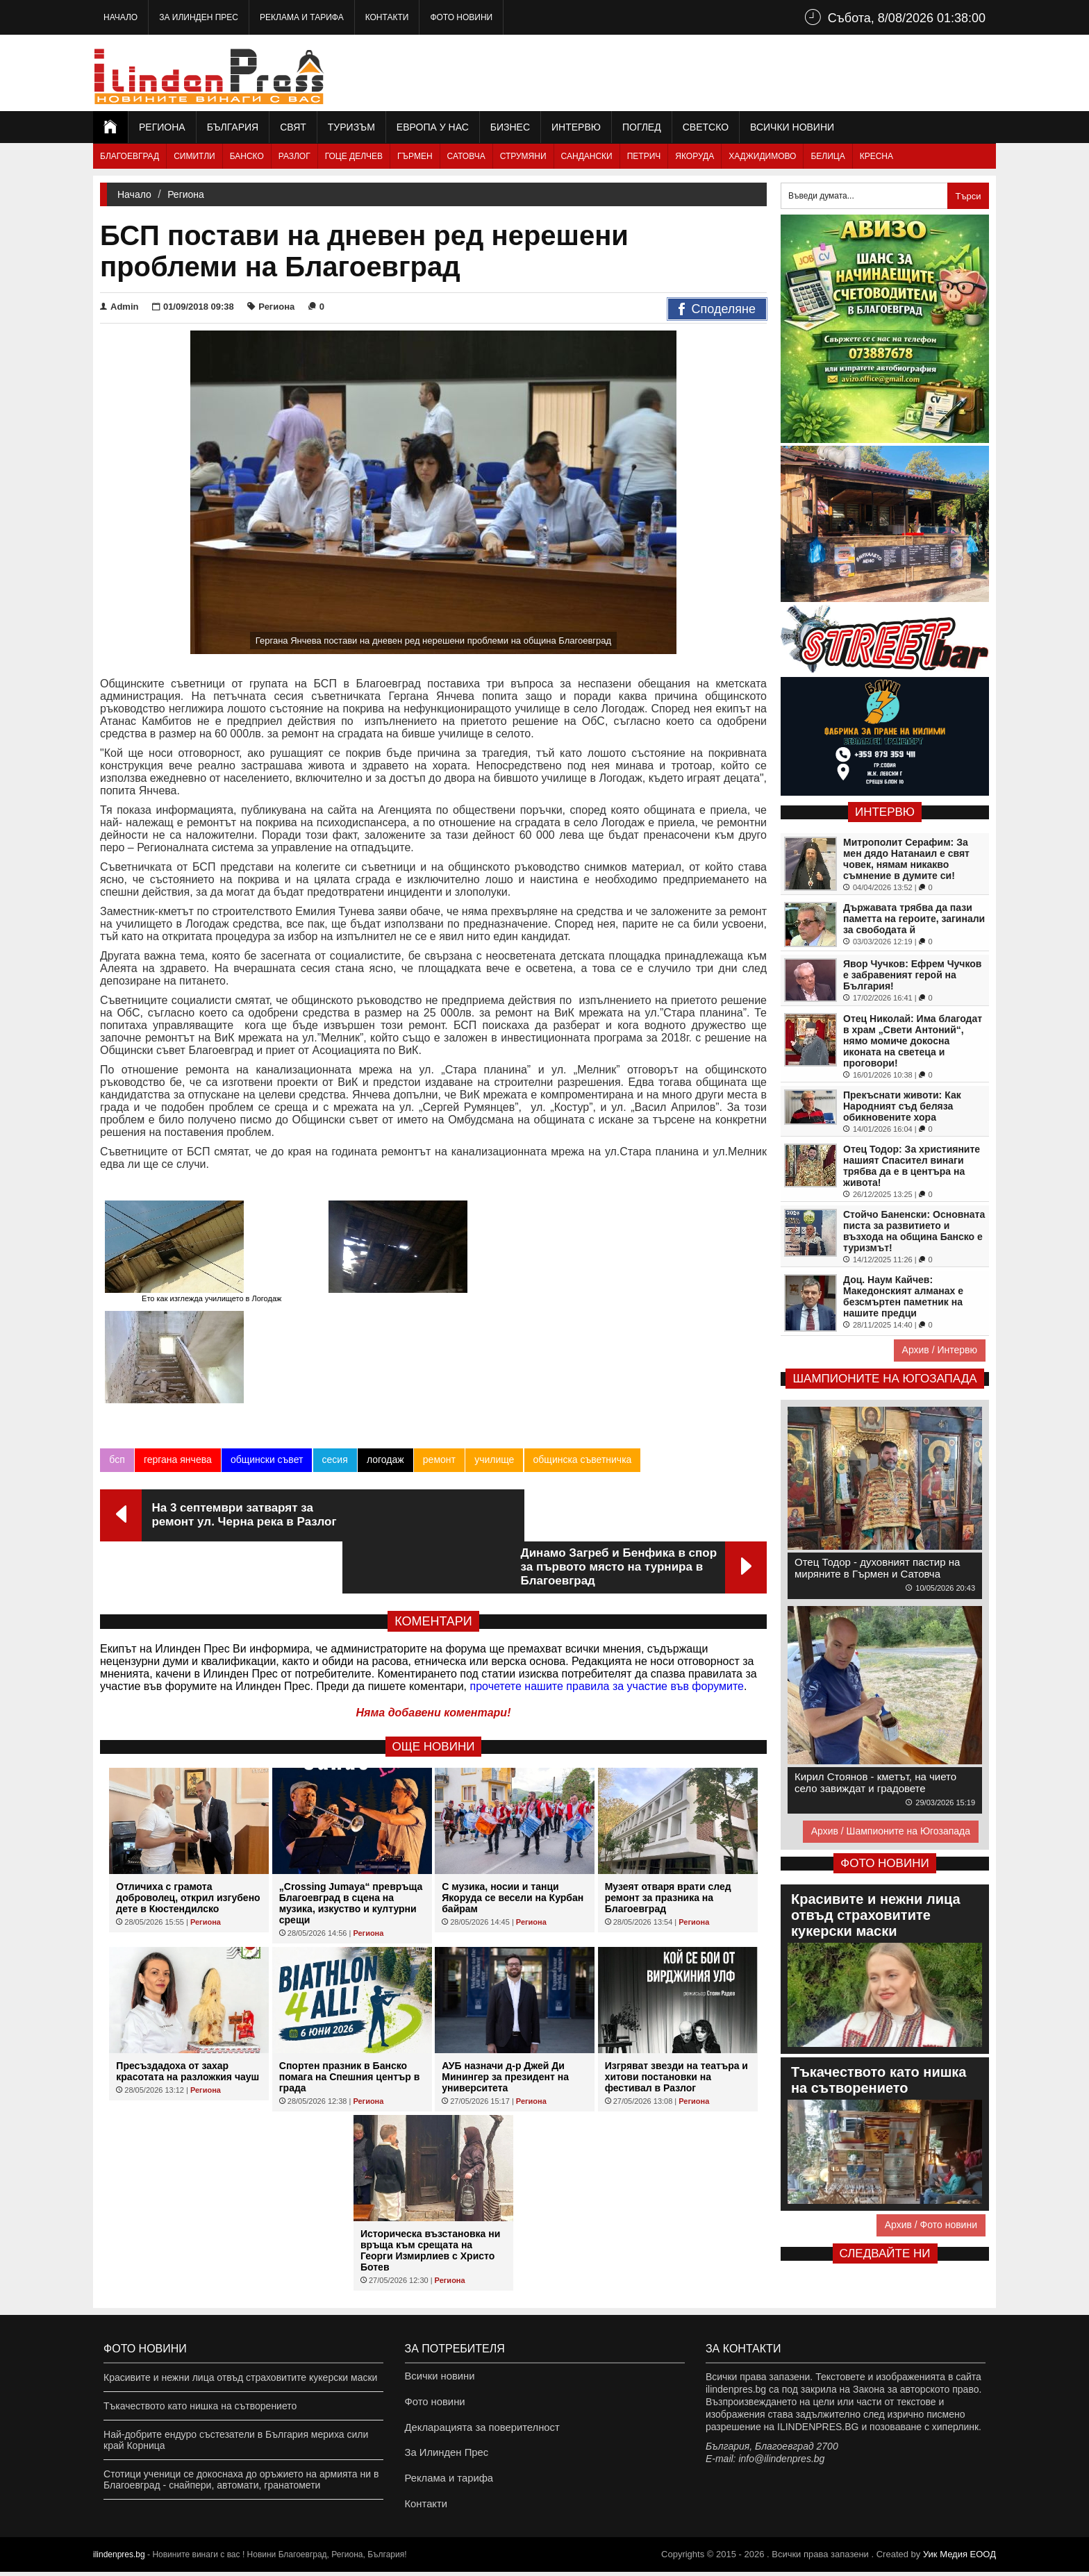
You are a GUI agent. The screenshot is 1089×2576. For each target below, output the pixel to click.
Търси (968, 196)
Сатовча (466, 156)
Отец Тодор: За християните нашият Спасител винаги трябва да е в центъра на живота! (911, 1166)
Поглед (641, 127)
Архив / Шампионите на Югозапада (890, 1831)
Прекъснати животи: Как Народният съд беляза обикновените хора (902, 1106)
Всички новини (792, 127)
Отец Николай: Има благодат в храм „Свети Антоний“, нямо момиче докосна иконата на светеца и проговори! (912, 1041)
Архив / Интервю (939, 1349)
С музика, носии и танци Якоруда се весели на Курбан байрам (512, 1758)
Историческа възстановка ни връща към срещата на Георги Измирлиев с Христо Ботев (430, 2111)
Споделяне (717, 309)
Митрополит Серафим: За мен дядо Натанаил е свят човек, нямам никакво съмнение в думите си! (906, 859)
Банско (247, 156)
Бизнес (510, 127)
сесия (334, 1372)
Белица (827, 156)
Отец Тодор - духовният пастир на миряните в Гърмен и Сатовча (877, 1568)
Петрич (644, 156)
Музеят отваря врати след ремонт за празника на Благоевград (668, 1758)
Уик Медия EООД (959, 2558)
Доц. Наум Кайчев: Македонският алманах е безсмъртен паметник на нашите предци (903, 1296)
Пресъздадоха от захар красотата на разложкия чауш (187, 1932)
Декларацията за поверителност (478, 2420)
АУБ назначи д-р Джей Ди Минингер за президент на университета (505, 1938)
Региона (162, 127)
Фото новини (461, 17)
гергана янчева (177, 1372)
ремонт (438, 1372)
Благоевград (129, 156)
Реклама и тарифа (302, 17)
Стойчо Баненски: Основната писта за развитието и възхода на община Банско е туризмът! (914, 1231)
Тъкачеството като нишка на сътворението (200, 2392)
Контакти (387, 17)
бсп (116, 1372)
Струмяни (523, 156)
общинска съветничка (581, 1372)
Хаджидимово (762, 156)
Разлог (294, 156)
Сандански (587, 156)
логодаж (385, 1372)
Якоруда (694, 156)
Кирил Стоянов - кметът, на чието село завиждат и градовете (875, 1782)
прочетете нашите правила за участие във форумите (607, 1547)
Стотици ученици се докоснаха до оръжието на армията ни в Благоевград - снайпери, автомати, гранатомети (241, 2465)
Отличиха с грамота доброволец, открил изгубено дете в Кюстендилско (188, 1758)
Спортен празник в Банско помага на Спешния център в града (349, 1938)
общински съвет (266, 1372)
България (232, 127)
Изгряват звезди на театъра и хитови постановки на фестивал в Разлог (676, 1938)
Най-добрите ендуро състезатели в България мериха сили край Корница (235, 2426)
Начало (120, 17)
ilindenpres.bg (119, 2559)
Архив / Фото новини (931, 2224)
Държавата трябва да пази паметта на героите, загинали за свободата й (914, 918)
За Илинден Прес (198, 17)
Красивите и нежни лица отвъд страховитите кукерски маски (240, 2363)
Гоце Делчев (354, 156)
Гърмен (415, 156)
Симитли (194, 156)
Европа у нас (433, 127)
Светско (706, 127)
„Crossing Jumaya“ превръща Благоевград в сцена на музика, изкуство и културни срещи (351, 1764)
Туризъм (351, 127)
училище (493, 1372)
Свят (293, 127)
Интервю (576, 127)
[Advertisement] (743, 73)
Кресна (876, 156)
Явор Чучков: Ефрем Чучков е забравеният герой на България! (912, 975)
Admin (119, 306)
